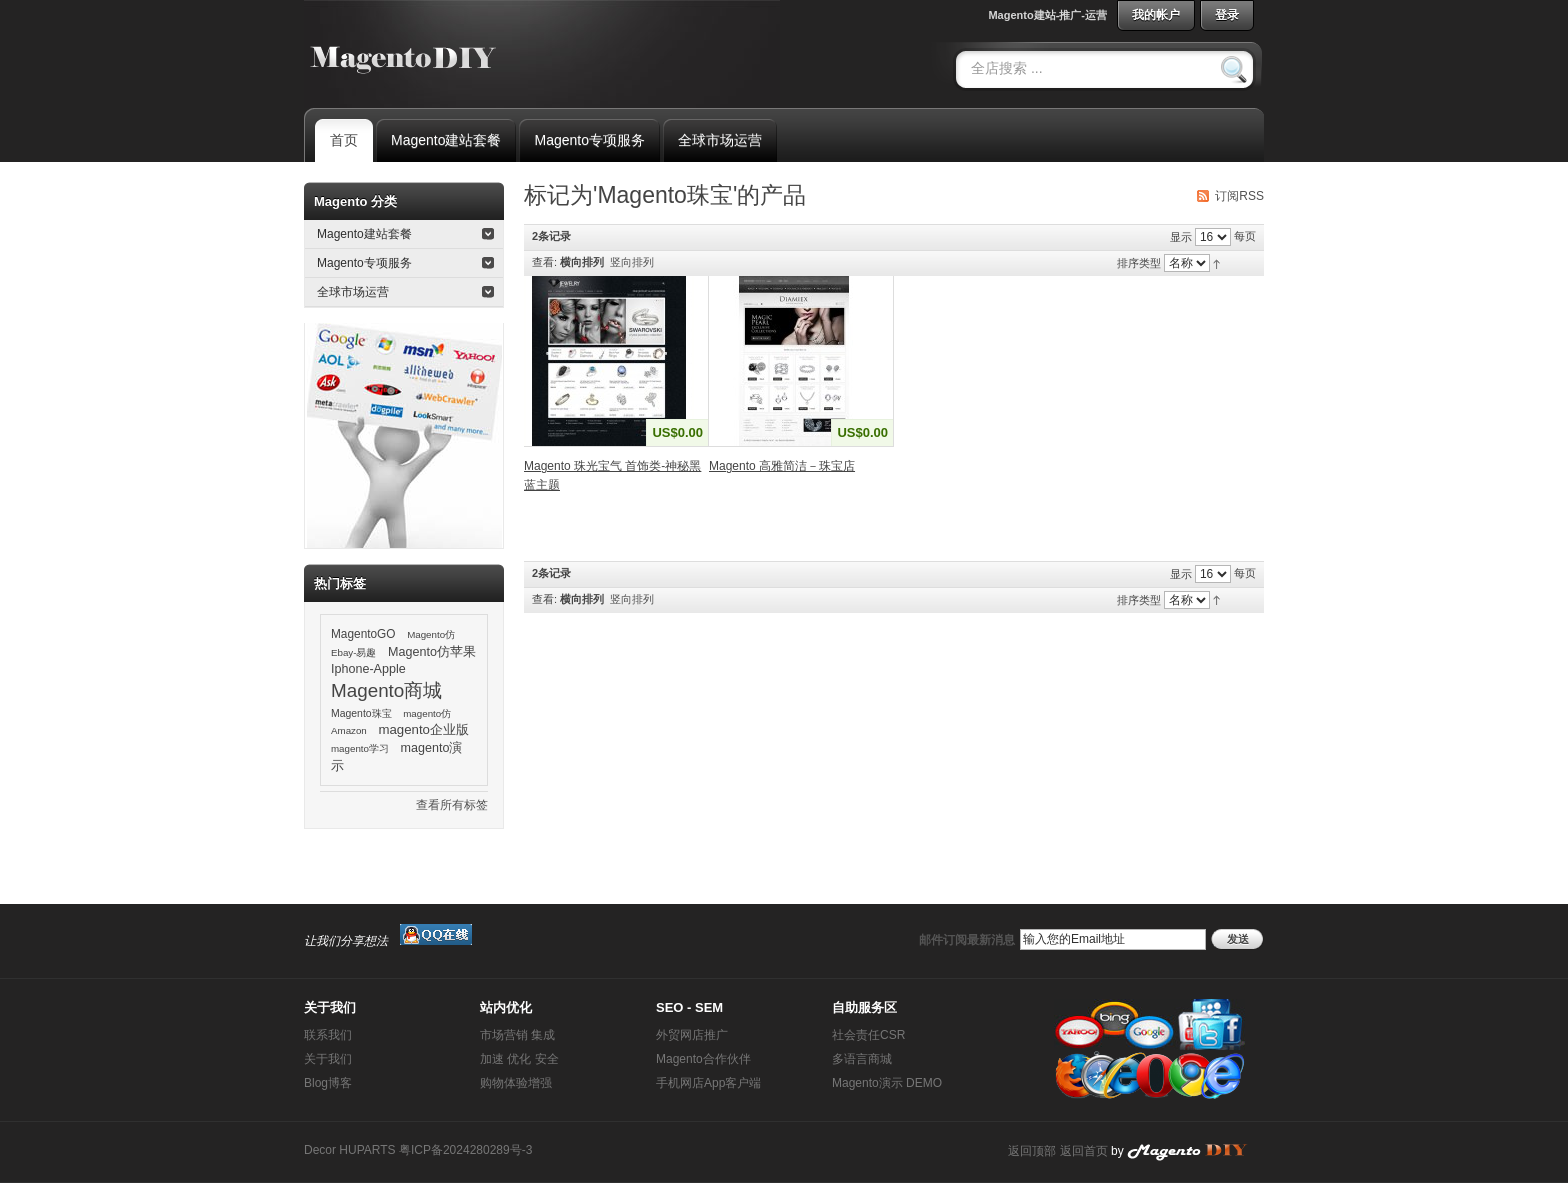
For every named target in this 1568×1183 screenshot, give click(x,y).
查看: (544, 262)
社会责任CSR (868, 1035)
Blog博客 (328, 1083)
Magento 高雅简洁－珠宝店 (782, 466)
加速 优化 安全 (519, 1059)
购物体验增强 (516, 1083)
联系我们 (328, 1035)
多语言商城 (862, 1059)
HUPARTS (367, 1150)
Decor (320, 1150)
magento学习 (360, 748)
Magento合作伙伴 (703, 1059)
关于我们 (328, 1059)
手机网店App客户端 (708, 1083)
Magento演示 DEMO (887, 1083)
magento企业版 (423, 729)
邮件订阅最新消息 (967, 940)
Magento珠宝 (361, 713)
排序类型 (1139, 263)
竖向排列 (632, 262)
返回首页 (1084, 1151)
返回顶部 (1032, 1151)
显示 (1181, 237)
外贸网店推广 (692, 1035)
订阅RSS (1239, 196)
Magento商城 (386, 690)
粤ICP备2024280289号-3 (465, 1150)
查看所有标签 (452, 805)
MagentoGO (363, 634)
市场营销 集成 (517, 1035)
